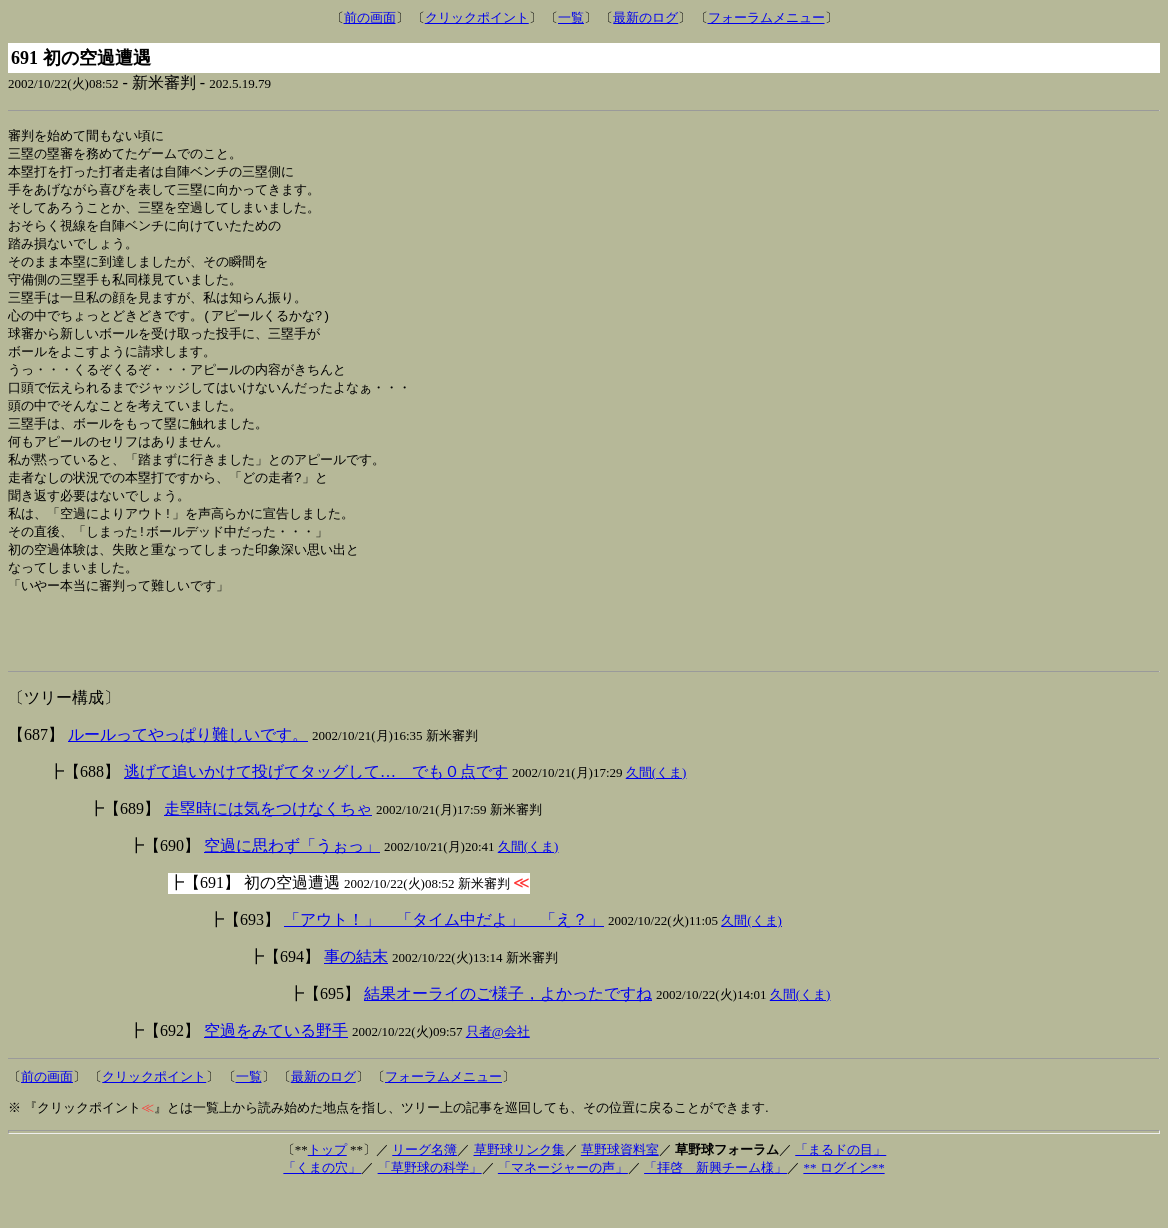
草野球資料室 (620, 1187)
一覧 (571, 17)
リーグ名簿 (424, 1187)
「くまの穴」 (322, 1205)
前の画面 (370, 17)
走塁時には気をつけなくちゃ (268, 846)
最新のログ (645, 17)
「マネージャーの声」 (563, 1205)
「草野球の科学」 (430, 1205)
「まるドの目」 (840, 1187)
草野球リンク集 (519, 1187)
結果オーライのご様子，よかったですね (508, 1031)
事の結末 (356, 994)
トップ (327, 1187)
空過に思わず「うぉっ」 (292, 883)
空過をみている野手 (276, 1068)
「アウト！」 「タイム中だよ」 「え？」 (444, 957)
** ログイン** (843, 1205)
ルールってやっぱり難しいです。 (188, 772)
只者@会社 (498, 1069)
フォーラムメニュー (766, 17)
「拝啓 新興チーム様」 (715, 1205)
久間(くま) (656, 810)
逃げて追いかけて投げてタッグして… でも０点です (316, 809)
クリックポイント (477, 17)
